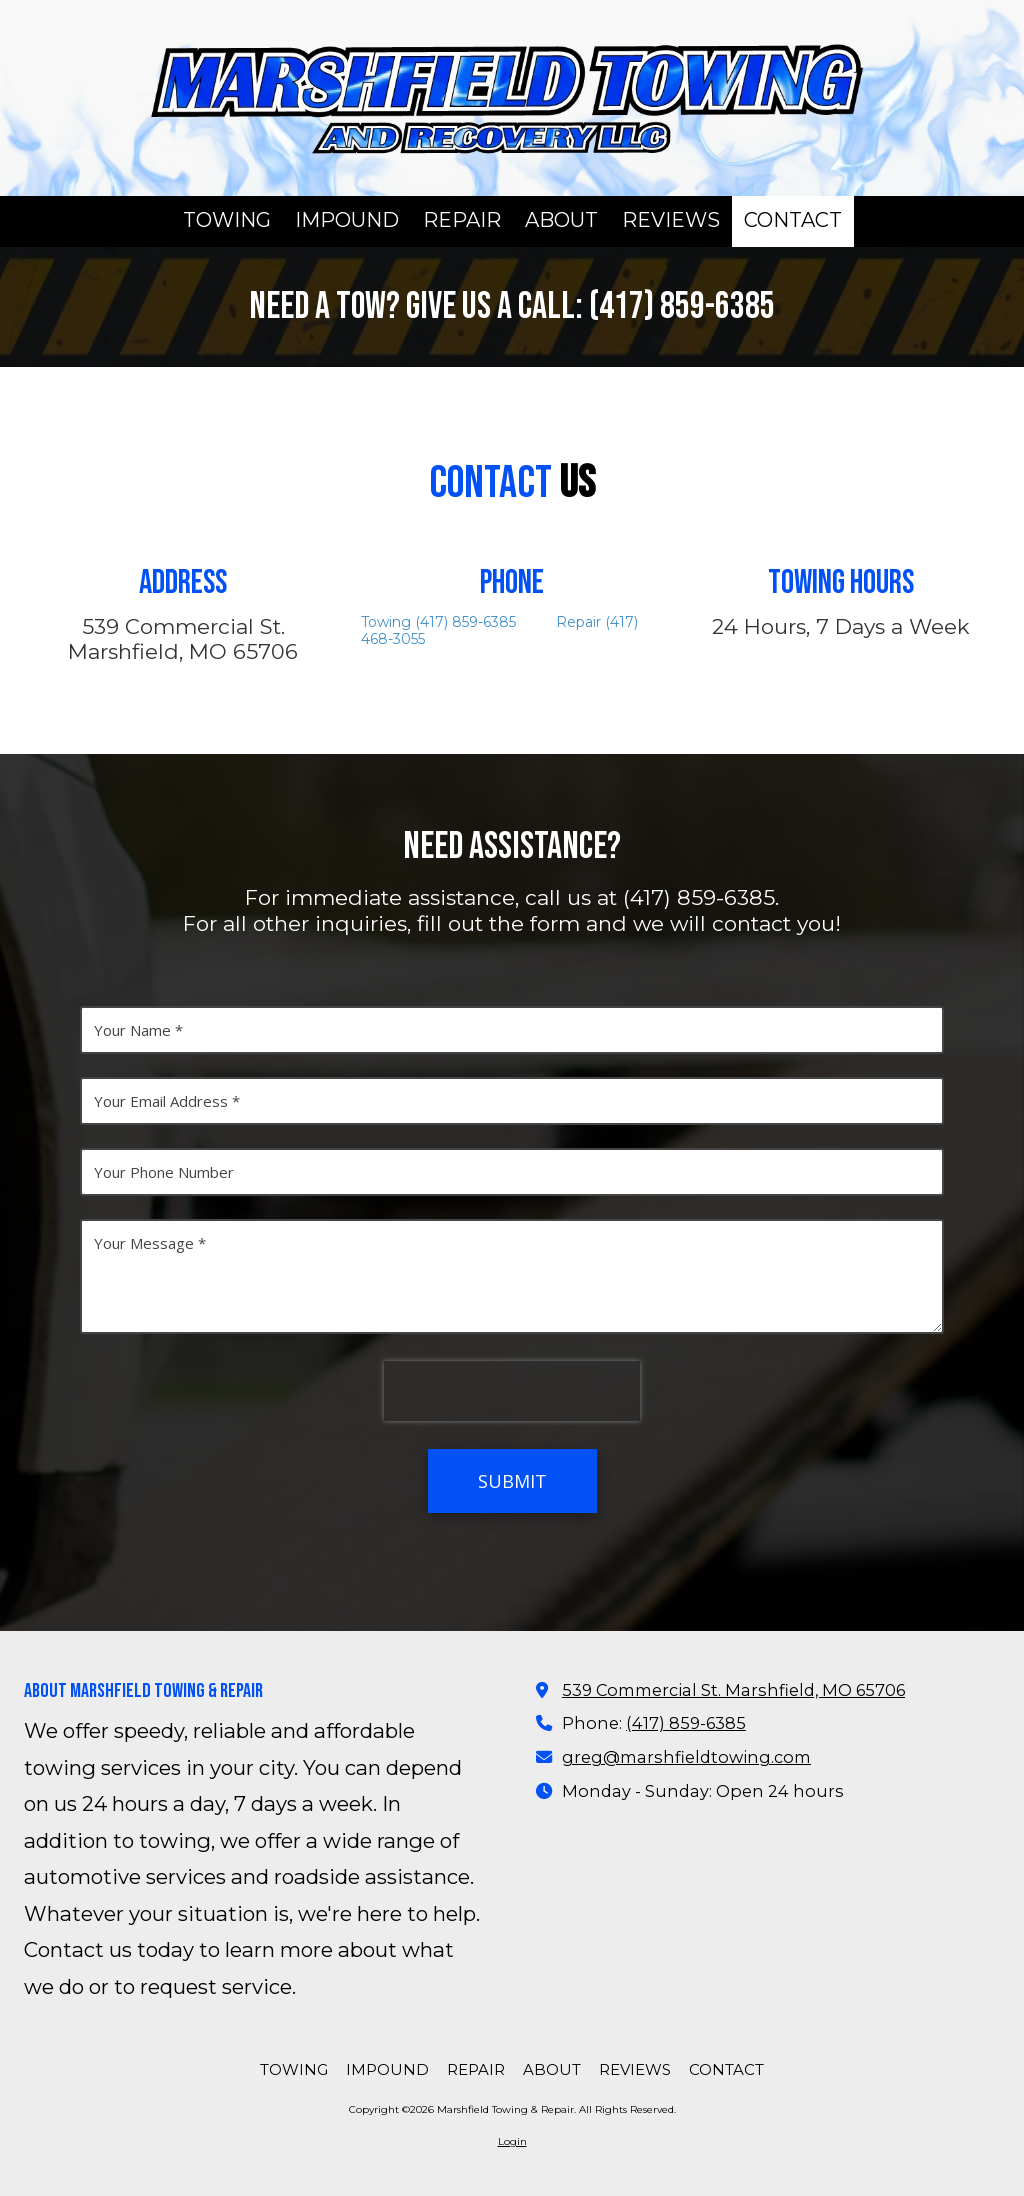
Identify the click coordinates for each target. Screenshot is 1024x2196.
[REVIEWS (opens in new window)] (671, 221)
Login (512, 2141)
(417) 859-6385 (686, 1723)
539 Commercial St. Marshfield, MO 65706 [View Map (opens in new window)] (733, 1690)
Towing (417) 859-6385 (444, 622)
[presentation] (512, 1391)
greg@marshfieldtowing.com (686, 1757)
